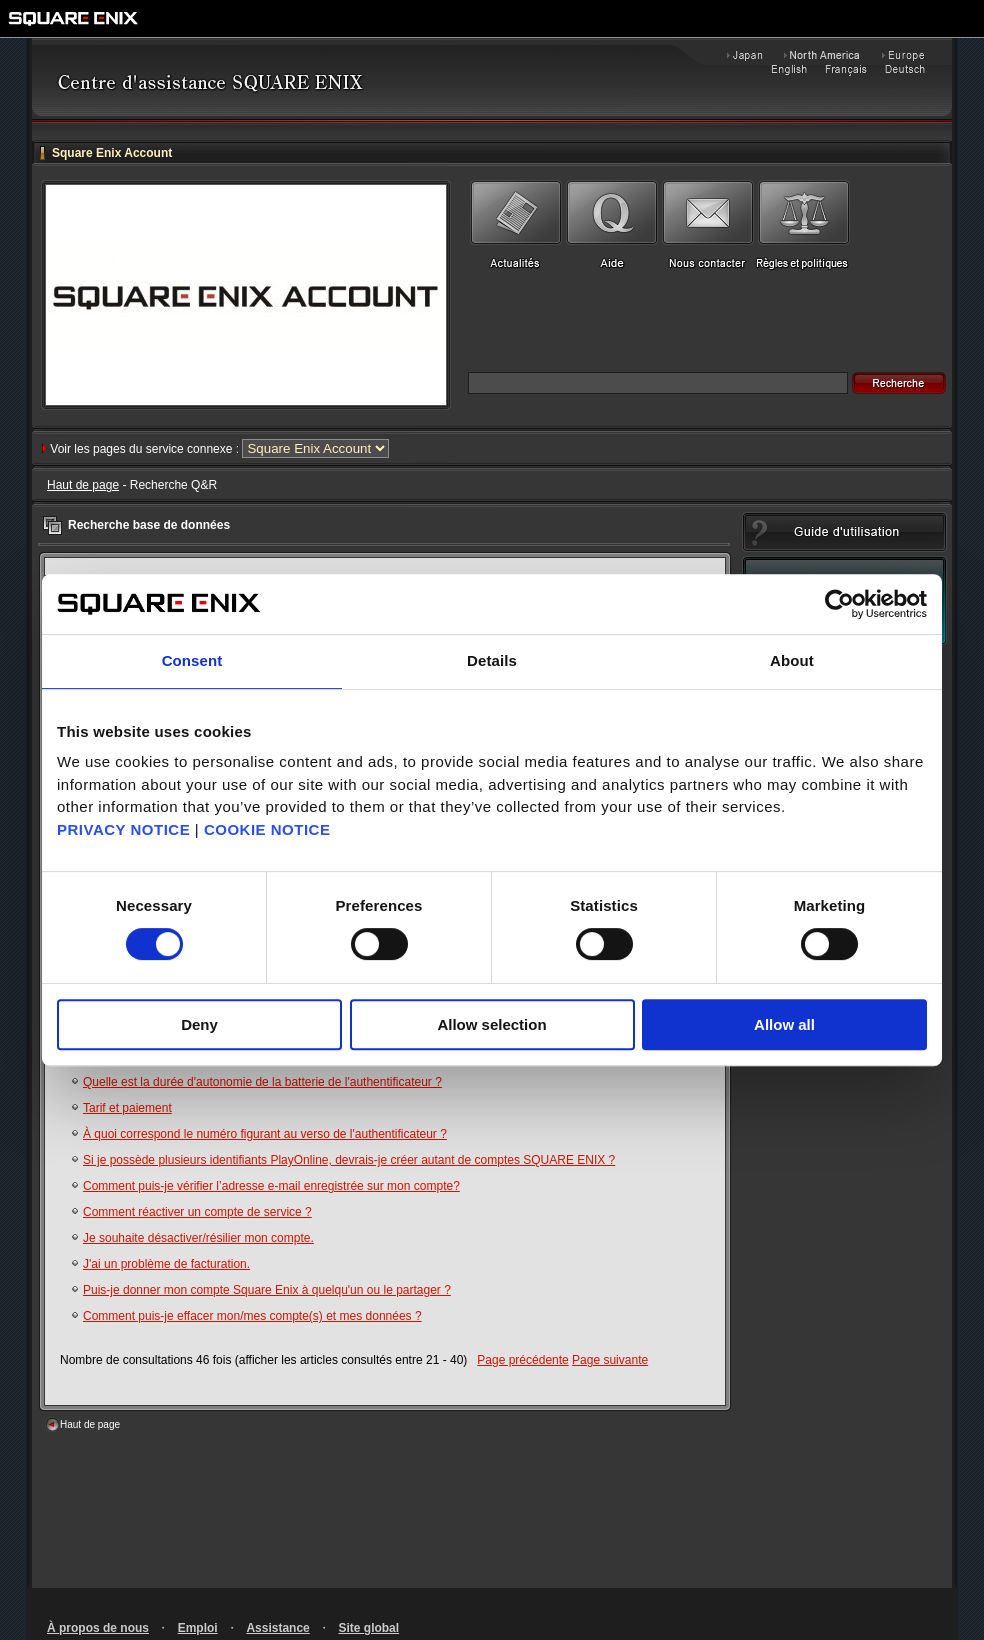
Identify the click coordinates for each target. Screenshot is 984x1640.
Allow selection (491, 1024)
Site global (368, 1628)
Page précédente (522, 1360)
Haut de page (83, 485)
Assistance (277, 1628)
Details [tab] (492, 660)
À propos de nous (98, 1628)
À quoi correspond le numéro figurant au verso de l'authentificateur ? (265, 1134)
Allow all (784, 1024)
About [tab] (792, 660)
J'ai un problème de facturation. (166, 1264)
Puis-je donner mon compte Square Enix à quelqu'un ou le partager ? (267, 1290)
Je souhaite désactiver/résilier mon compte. (198, 1238)
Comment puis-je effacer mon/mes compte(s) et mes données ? (252, 1316)
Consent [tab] (192, 660)
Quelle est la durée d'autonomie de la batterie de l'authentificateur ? (262, 1082)
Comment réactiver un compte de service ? (197, 1212)
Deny (199, 1024)
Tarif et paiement (127, 1108)
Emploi (198, 1628)
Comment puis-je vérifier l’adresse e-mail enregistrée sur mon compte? (271, 1186)
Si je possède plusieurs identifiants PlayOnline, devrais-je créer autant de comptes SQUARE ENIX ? (349, 1160)
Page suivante (610, 1360)
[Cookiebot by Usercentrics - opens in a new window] (839, 604)
